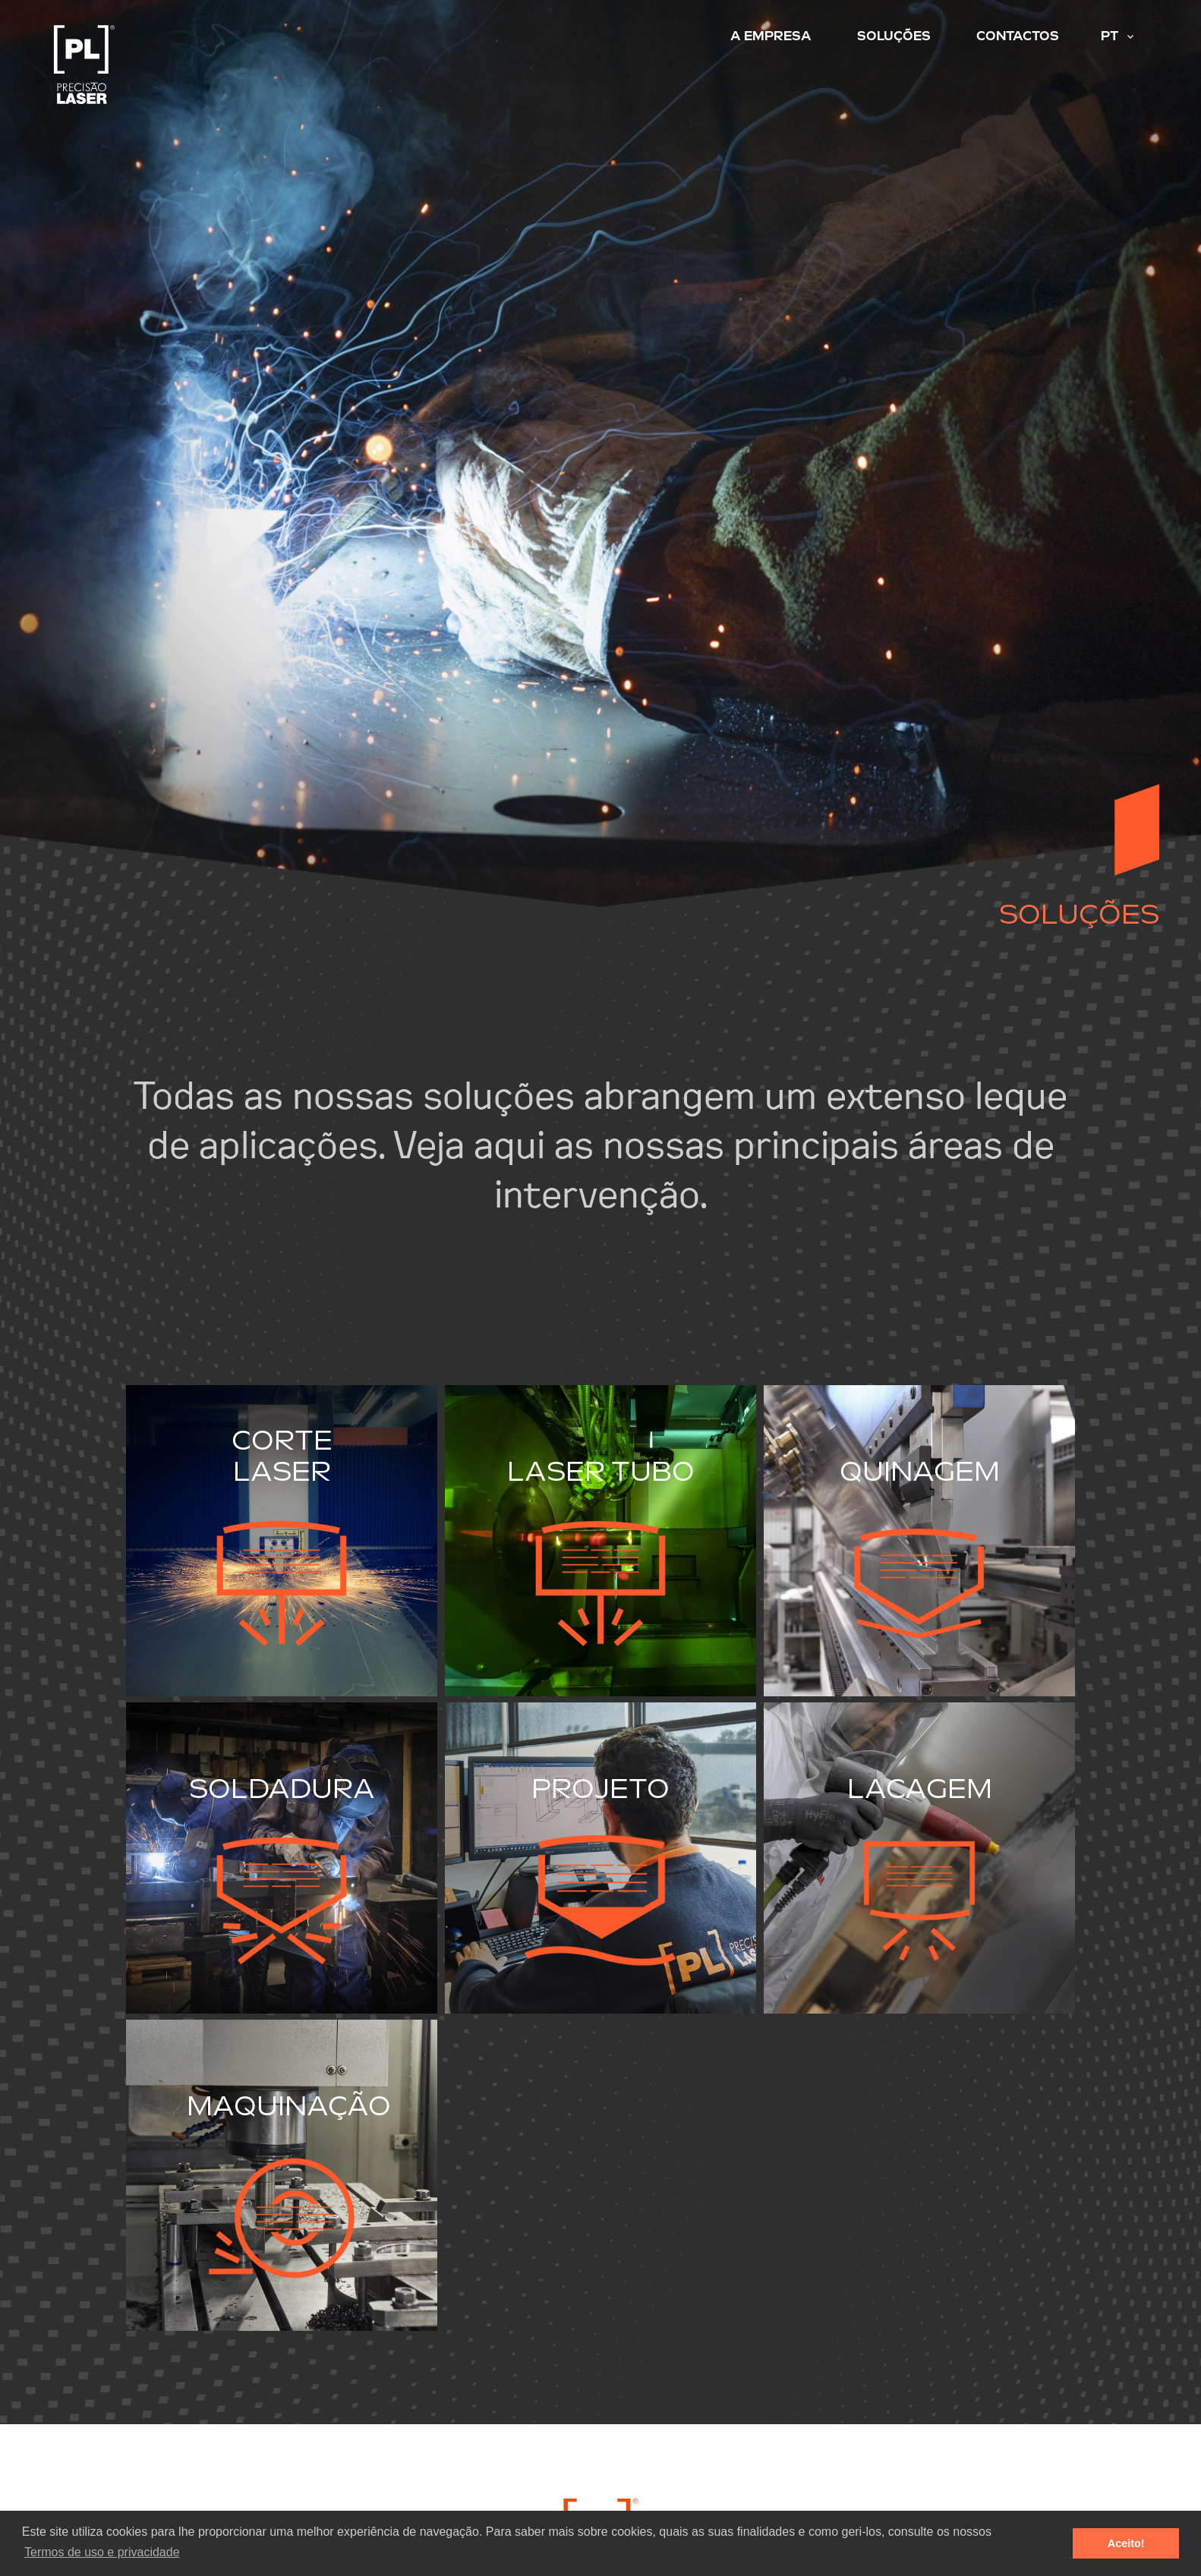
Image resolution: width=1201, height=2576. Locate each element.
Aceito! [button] (1126, 2543)
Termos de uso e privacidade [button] (102, 2552)
